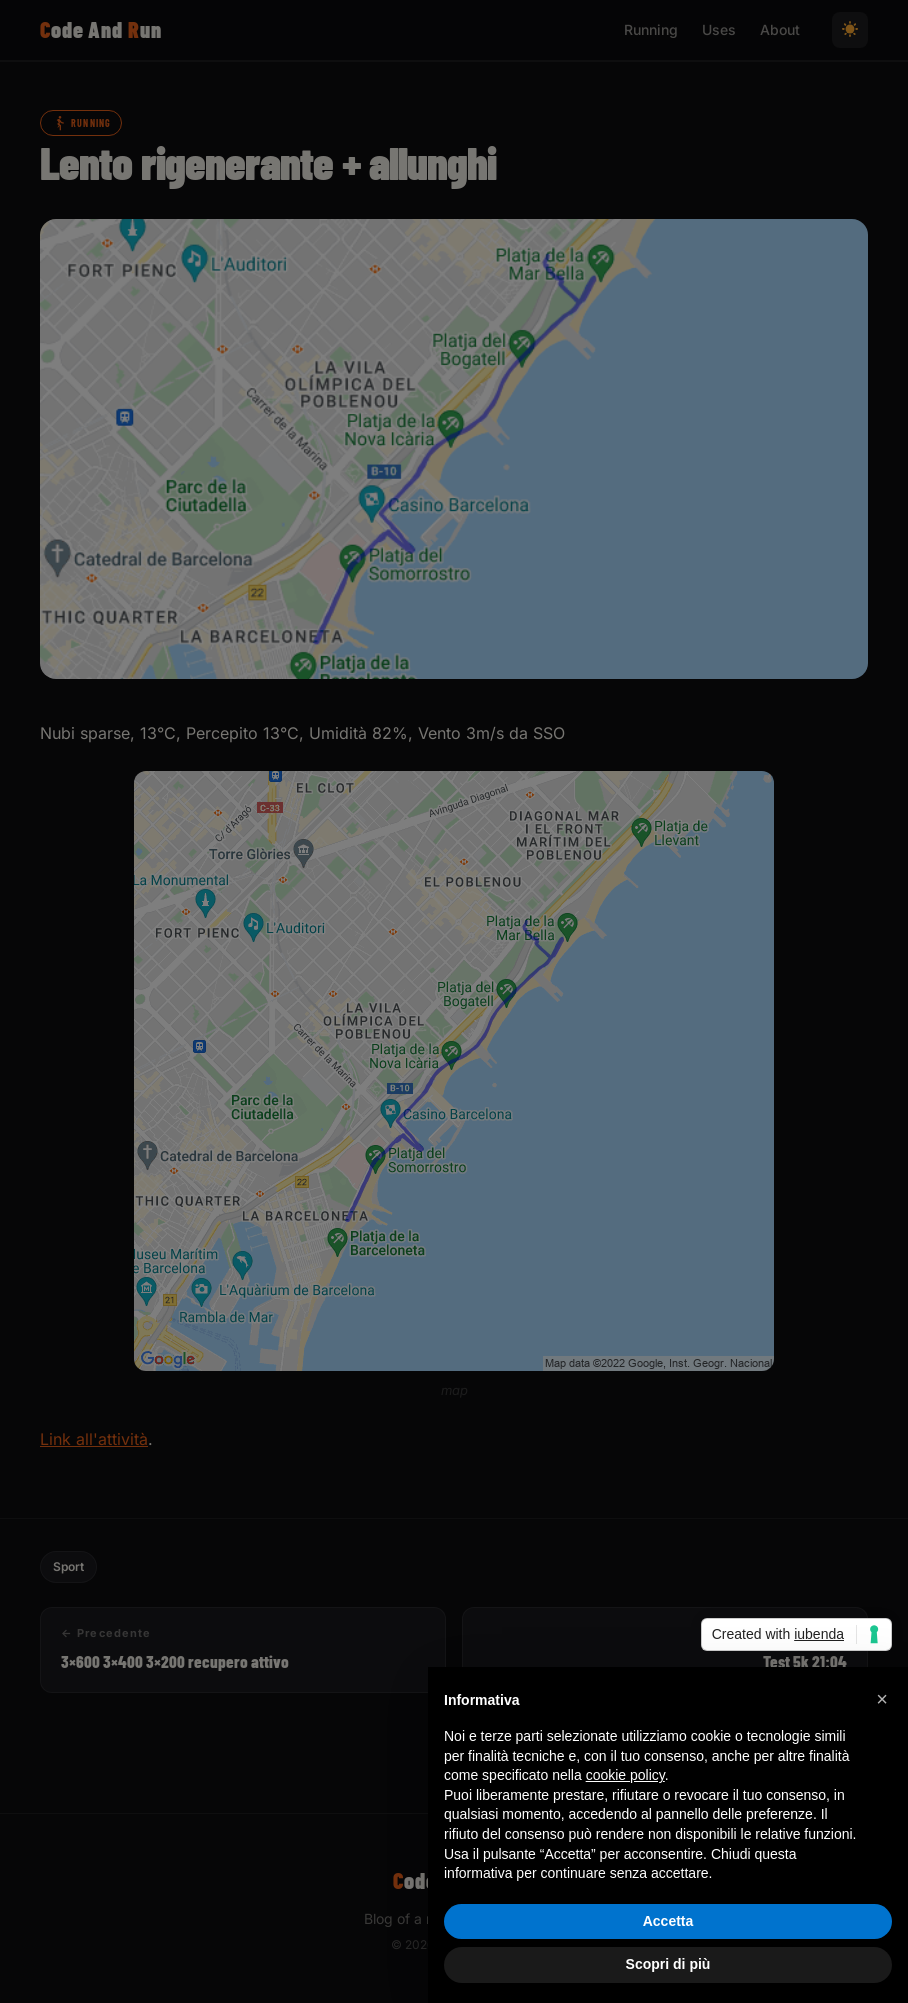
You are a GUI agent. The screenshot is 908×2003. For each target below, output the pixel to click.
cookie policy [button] (625, 1775)
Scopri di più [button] (668, 1964)
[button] (882, 1699)
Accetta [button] (668, 1921)
